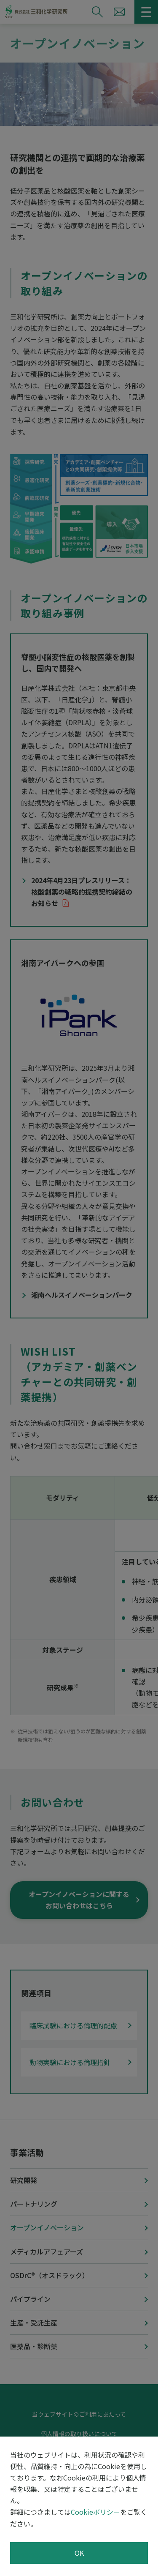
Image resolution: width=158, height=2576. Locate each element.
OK (79, 2553)
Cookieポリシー (95, 2512)
